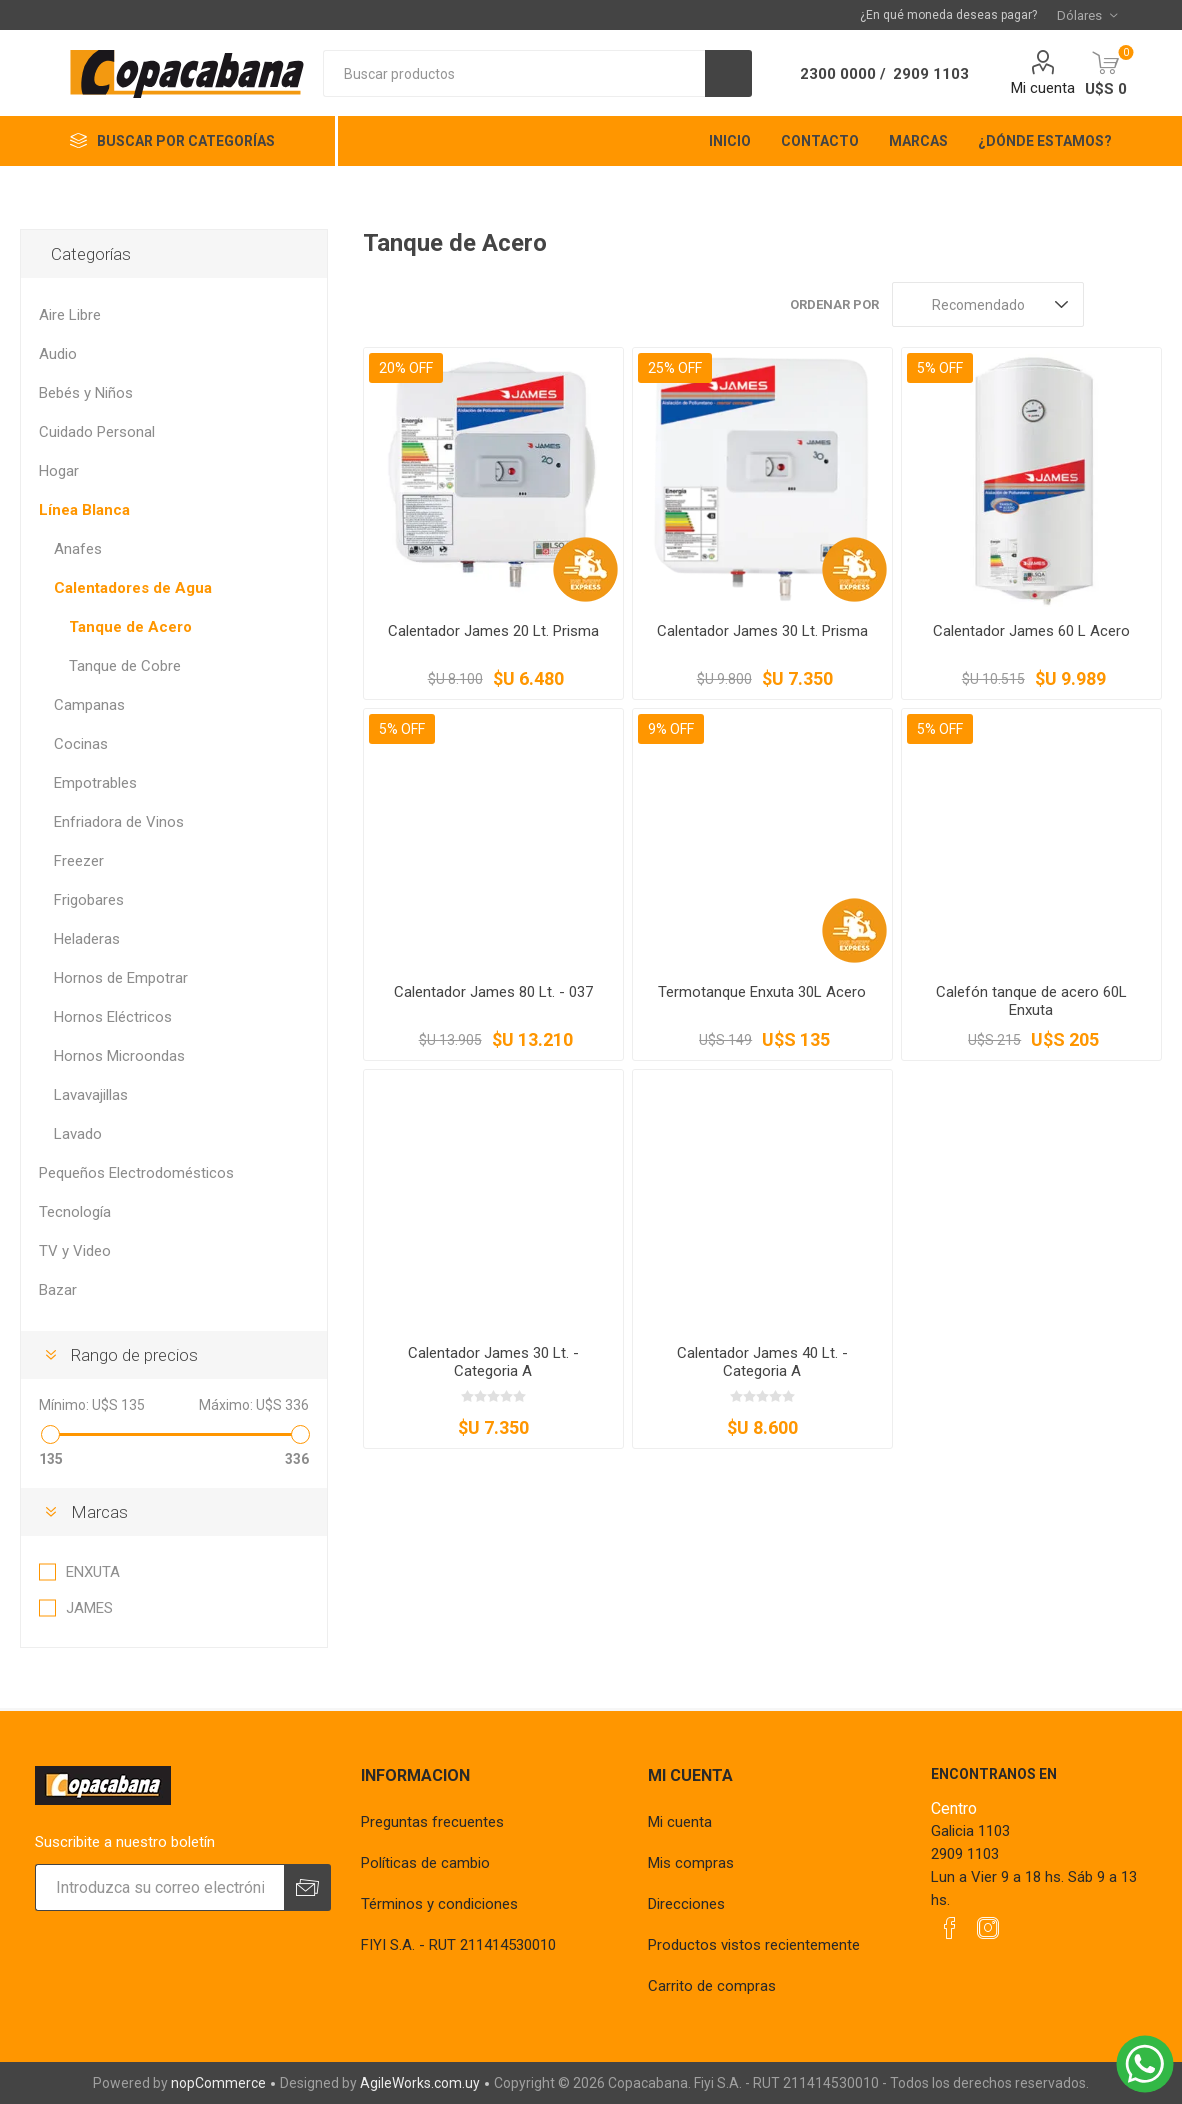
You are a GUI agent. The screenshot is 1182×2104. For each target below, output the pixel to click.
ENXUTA (93, 1572)
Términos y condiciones (439, 1904)
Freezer (79, 861)
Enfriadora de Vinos (119, 822)
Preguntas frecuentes (432, 1822)
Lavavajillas (91, 1095)
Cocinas (81, 744)
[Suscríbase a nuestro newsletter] (159, 1887)
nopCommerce (218, 2083)
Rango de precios (134, 1355)
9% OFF (671, 729)
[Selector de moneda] (1087, 15)
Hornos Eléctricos (113, 1017)
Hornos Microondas (119, 1056)
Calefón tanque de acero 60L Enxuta (1031, 1001)
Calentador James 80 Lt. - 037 (493, 992)
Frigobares (89, 900)
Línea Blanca (84, 510)
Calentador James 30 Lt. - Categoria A (493, 1362)
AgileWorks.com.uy (420, 2083)
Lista (1147, 304)
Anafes (78, 549)
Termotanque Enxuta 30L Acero (762, 992)
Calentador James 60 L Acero (1031, 631)
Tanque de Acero (130, 627)
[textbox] (514, 73)
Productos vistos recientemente (754, 1945)
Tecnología (75, 1212)
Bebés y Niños (86, 393)
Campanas (89, 705)
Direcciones (686, 1904)
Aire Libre (70, 315)
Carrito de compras (712, 1986)
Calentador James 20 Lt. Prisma (493, 631)
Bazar (58, 1290)
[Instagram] (988, 1928)
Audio (58, 354)
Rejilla (1109, 304)
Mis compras (691, 1863)
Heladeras (87, 939)
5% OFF (940, 368)
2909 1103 (931, 74)
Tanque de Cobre (125, 666)
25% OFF (675, 368)
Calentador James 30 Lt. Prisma (762, 631)
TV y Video (75, 1251)
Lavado (78, 1134)
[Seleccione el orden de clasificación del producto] (988, 304)
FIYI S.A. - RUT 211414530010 (458, 1945)
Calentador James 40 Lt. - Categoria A (762, 1362)
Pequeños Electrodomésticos (136, 1173)
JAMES (89, 1608)
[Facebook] (950, 1928)
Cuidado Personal (97, 432)
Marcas (99, 1512)
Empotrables (95, 783)
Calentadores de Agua (133, 588)
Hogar (59, 471)
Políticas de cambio (425, 1863)
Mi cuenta (1043, 88)
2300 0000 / (843, 74)
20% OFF (406, 368)
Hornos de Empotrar (121, 978)
